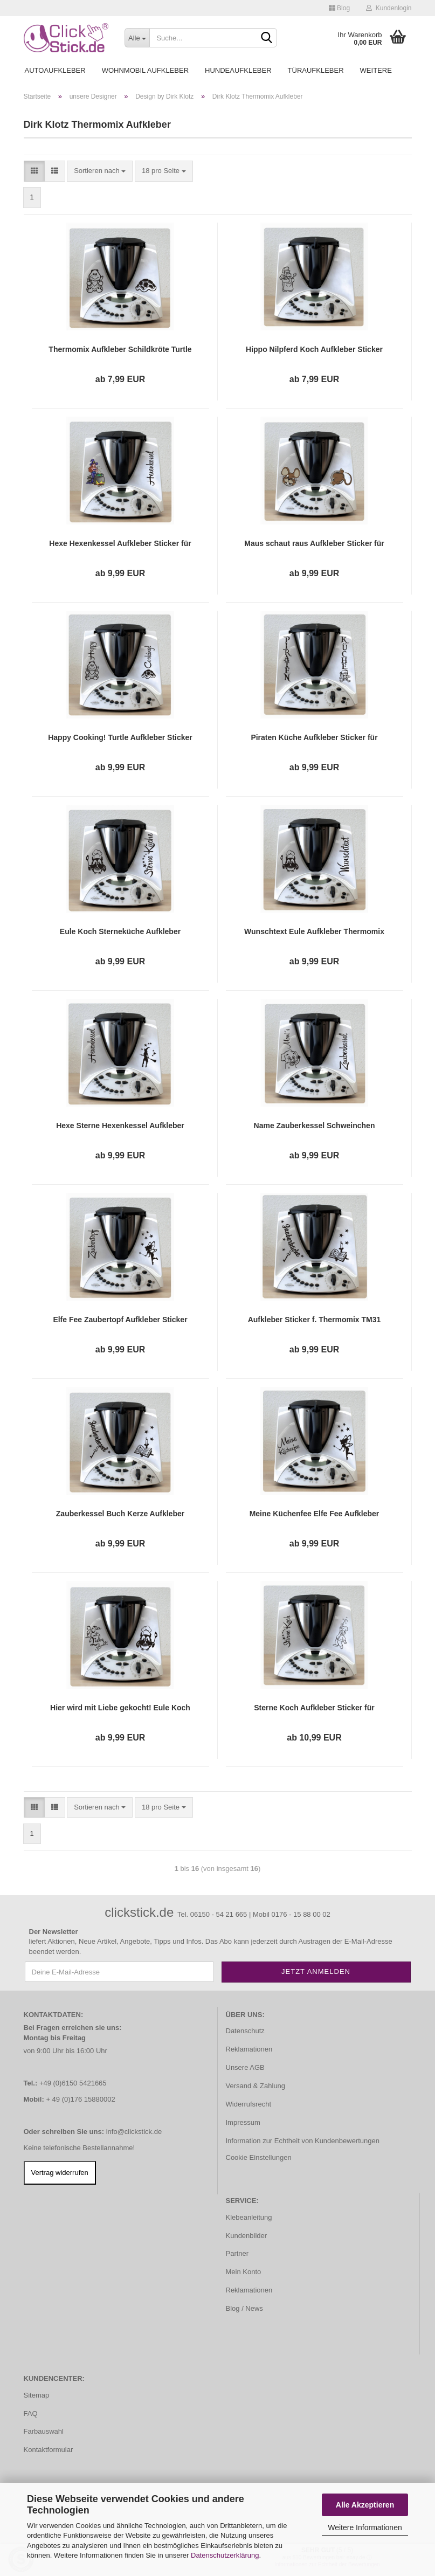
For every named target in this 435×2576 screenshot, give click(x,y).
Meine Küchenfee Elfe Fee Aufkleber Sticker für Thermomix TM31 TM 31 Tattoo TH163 (314, 1514)
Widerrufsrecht (249, 2104)
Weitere (376, 70)
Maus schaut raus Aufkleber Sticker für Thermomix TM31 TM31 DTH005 (314, 544)
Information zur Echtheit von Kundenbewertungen (302, 2141)
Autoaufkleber (55, 70)
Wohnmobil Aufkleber (145, 70)
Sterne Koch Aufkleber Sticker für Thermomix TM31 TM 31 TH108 (314, 1708)
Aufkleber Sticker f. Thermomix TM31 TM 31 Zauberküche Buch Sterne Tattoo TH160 (314, 1320)
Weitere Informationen (365, 2527)
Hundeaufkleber (238, 70)
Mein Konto (243, 2272)
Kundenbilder (246, 2236)
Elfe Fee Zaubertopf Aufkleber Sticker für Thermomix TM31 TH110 (120, 1320)
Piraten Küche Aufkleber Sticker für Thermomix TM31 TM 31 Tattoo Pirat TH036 (314, 738)
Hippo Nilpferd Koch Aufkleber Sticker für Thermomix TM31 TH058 (314, 350)
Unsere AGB (245, 2067)
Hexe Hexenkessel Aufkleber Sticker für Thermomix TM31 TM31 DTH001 (120, 544)
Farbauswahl (44, 2431)
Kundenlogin (388, 8)
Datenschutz (245, 2031)
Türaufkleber (316, 70)
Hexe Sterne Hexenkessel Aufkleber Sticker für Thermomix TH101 (120, 1126)
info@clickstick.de (134, 2132)
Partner (237, 2253)
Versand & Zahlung (256, 2086)
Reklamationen (249, 2049)
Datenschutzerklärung (225, 2555)
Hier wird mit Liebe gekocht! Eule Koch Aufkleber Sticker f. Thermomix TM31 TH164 (120, 1708)
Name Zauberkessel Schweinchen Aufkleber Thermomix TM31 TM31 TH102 (314, 1126)
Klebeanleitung (249, 2217)
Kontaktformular (48, 2450)
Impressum (243, 2122)
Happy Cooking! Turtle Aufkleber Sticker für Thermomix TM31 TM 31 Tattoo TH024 (120, 738)
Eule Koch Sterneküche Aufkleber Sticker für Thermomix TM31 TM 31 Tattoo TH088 (120, 932)
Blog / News (244, 2308)
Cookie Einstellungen (259, 2157)
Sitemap (37, 2395)
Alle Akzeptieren (365, 2505)
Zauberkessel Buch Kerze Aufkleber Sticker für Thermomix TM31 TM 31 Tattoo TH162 (120, 1514)
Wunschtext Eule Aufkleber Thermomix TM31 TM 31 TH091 (314, 932)
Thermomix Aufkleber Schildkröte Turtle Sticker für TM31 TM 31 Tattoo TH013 (120, 350)
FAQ (31, 2413)
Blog (339, 8)
